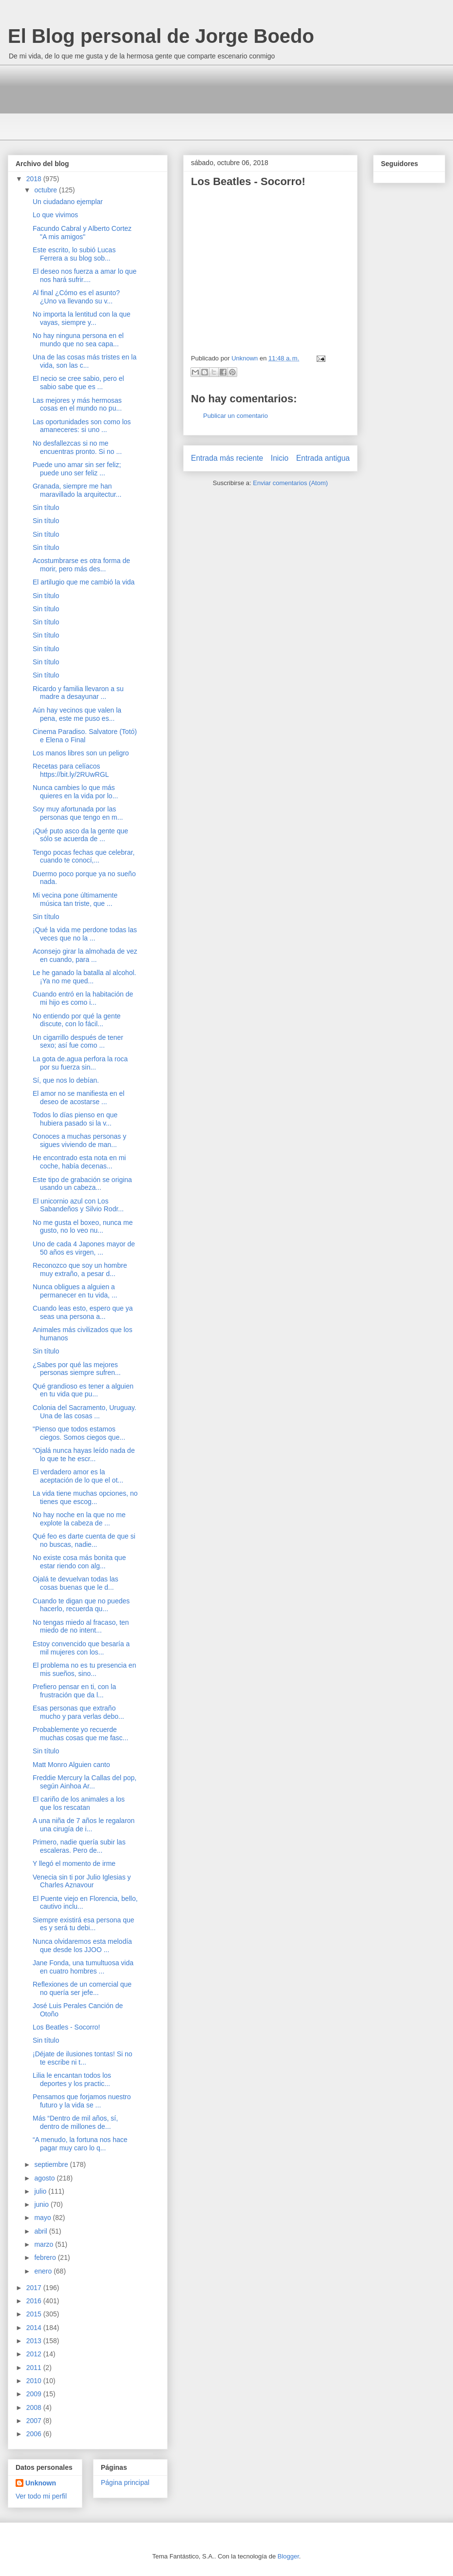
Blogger (288, 2556)
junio (42, 2204)
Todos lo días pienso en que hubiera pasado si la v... (75, 1119)
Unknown (40, 2483)
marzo (44, 2244)
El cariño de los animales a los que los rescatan (79, 1803)
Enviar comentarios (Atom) (290, 483)
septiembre (52, 2164)
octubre (46, 190)
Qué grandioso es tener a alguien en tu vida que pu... (83, 1390)
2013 (34, 2341)
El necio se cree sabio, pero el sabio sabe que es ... (78, 383)
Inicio (279, 458)
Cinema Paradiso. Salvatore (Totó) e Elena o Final (85, 736)
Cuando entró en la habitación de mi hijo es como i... (83, 998)
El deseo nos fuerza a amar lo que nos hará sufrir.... (84, 275)
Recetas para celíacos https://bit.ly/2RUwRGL (71, 770)
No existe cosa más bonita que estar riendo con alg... (79, 1562)
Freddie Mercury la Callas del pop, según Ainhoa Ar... (84, 1782)
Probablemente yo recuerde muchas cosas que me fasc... (80, 1734)
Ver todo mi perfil (41, 2496)
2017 (34, 2288)
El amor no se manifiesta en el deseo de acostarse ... (78, 1098)
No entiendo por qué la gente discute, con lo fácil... (77, 1020)
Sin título (46, 507)
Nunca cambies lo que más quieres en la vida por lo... (75, 792)
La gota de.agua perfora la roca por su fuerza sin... (80, 1063)
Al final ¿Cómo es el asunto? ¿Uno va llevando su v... (76, 297)
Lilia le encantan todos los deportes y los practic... (72, 2079)
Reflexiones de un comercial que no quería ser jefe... (82, 1988)
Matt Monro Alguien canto (71, 1764)
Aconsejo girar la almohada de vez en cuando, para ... (85, 955)
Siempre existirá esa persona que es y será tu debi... (83, 1924)
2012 (34, 2354)
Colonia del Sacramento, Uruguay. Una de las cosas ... (84, 1412)
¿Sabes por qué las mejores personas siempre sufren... (77, 1369)
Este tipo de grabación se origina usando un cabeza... (82, 1184)
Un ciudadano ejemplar (68, 202)
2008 (34, 2407)
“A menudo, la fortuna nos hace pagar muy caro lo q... (80, 2144)
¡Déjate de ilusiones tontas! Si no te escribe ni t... (82, 2058)
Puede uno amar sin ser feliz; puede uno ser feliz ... (77, 469)
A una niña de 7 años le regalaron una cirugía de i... (83, 1825)
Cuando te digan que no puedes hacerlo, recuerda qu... (81, 1605)
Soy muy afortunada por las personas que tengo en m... (78, 813)
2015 (34, 2314)
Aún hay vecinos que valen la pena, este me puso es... (77, 714)
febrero (45, 2257)
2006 (34, 2434)
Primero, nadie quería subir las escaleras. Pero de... (79, 1846)
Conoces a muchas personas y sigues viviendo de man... (79, 1140)
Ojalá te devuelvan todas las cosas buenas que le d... (75, 1583)
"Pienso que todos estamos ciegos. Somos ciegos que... (79, 1433)
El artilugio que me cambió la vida (83, 582)
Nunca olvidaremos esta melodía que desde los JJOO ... (82, 1945)
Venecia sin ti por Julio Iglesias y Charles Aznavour (82, 1881)
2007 (34, 2421)
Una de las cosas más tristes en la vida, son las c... (84, 361)
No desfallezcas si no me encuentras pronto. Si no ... (77, 447)
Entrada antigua (323, 458)
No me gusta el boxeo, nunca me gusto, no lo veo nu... (82, 1227)
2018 (34, 179)
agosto (45, 2178)
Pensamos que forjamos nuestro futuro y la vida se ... (82, 2101)
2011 (34, 2367)
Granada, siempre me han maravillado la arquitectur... (77, 490)
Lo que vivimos (55, 215)
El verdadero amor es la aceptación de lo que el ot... (78, 1476)
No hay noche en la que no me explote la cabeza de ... (79, 1519)
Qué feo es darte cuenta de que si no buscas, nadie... (84, 1540)
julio (41, 2191)
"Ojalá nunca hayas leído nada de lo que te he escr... (84, 1455)
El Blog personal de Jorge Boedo (161, 36)
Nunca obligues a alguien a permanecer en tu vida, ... (75, 1291)
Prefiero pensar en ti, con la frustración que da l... (74, 1691)
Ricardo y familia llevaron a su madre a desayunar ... (78, 693)
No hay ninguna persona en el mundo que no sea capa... (78, 340)
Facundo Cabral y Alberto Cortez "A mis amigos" (82, 233)
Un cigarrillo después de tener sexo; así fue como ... (78, 1042)
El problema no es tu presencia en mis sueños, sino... (84, 1669)
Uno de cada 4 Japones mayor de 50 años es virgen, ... (84, 1248)
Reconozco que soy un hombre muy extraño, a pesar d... (80, 1269)
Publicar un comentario (235, 415)
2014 (34, 2328)
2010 (34, 2381)
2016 (34, 2301)
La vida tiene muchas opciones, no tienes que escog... (85, 1497)
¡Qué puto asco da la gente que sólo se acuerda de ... (80, 835)
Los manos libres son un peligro (81, 753)
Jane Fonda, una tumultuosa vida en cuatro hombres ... (83, 1967)
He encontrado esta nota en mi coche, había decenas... (79, 1162)
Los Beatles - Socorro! (66, 2027)
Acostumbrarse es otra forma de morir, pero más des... (81, 565)
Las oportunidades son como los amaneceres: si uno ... (82, 426)
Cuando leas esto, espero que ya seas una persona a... (82, 1312)
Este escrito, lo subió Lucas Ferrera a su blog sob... (74, 254)
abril (41, 2231)
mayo (43, 2217)
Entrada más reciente (227, 458)
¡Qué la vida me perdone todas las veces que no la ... (85, 934)
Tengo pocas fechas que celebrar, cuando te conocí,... (83, 856)
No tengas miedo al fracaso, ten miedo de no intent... (81, 1626)
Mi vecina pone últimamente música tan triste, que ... (75, 899)
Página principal (125, 2482)
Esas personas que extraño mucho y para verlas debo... (78, 1712)
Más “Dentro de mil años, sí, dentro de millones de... (75, 2122)
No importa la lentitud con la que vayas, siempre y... (82, 318)
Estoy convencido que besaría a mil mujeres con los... (81, 1648)
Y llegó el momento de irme (74, 1863)
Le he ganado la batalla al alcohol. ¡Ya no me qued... (84, 977)
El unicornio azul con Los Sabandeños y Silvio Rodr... (78, 1205)
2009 (34, 2394)
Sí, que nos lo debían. (66, 1080)
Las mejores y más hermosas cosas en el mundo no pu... (77, 404)
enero (44, 2271)
